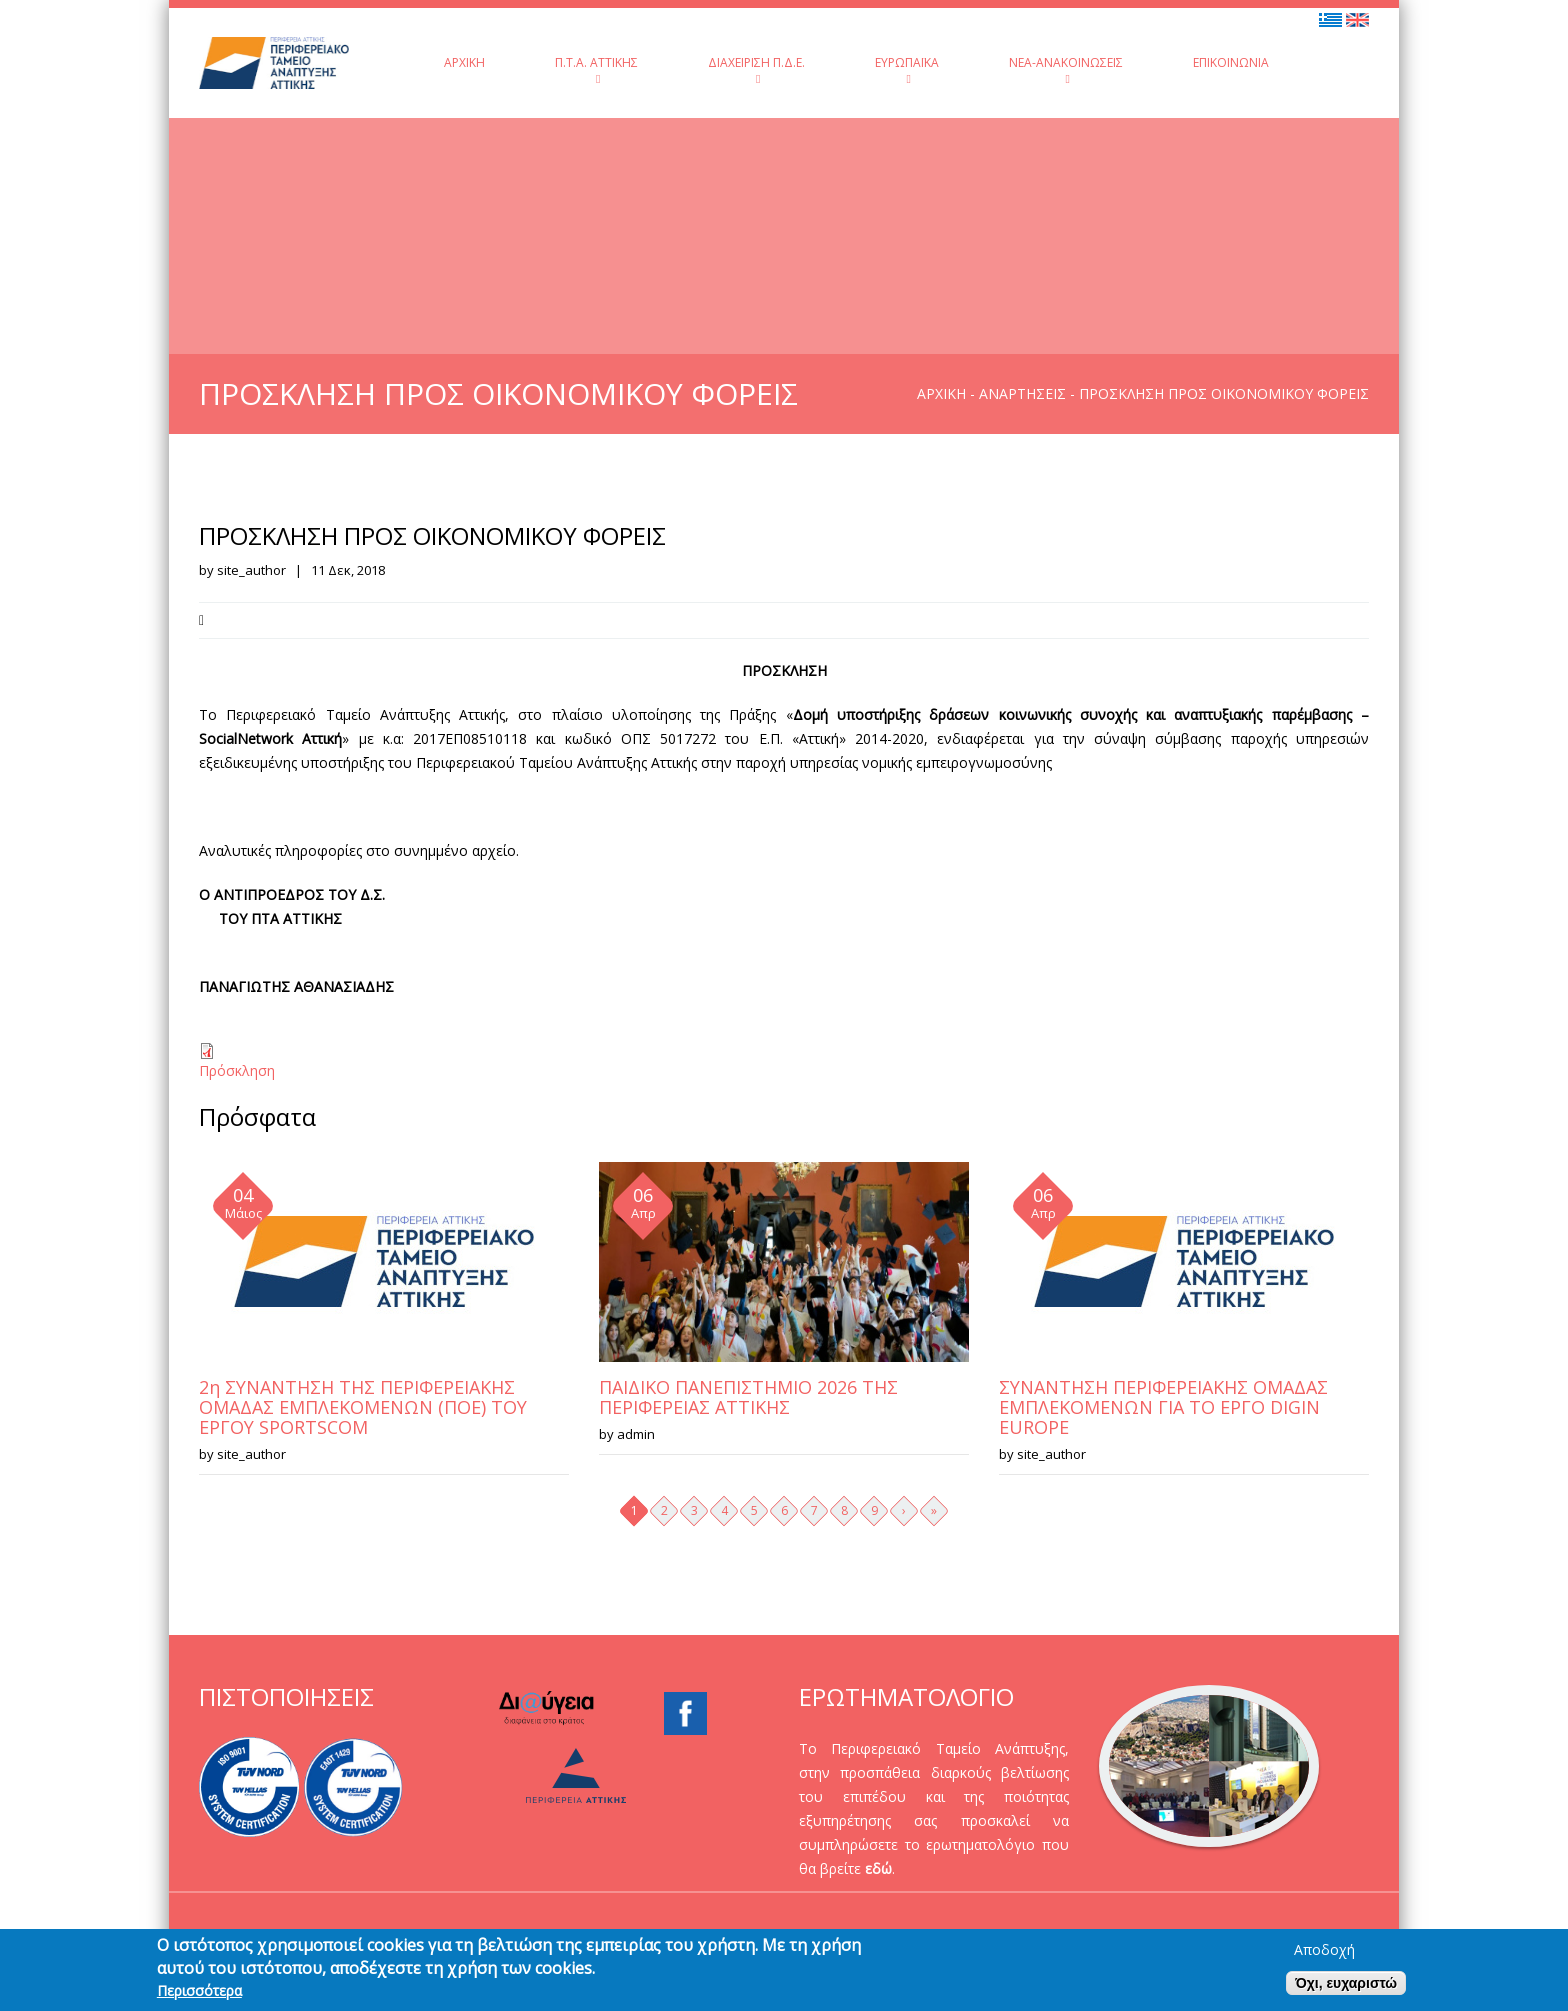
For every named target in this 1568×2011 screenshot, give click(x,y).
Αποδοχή (1324, 1953)
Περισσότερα (199, 1994)
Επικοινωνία (1231, 62)
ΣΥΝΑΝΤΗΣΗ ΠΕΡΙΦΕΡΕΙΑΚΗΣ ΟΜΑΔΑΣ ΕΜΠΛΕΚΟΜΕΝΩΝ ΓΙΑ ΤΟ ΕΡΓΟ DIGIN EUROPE (1163, 1407)
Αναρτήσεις (1022, 393)
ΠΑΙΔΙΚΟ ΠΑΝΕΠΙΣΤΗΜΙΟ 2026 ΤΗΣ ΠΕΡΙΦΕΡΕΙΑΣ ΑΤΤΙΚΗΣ (748, 1397)
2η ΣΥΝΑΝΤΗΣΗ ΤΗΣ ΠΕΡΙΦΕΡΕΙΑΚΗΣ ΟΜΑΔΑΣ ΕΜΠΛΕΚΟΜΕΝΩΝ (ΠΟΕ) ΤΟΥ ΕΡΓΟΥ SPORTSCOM (363, 1407)
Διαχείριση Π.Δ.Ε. (756, 69)
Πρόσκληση (237, 1070)
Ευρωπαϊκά (907, 69)
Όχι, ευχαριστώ (1346, 1986)
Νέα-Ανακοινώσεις (1066, 69)
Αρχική (464, 62)
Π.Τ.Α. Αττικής (596, 69)
